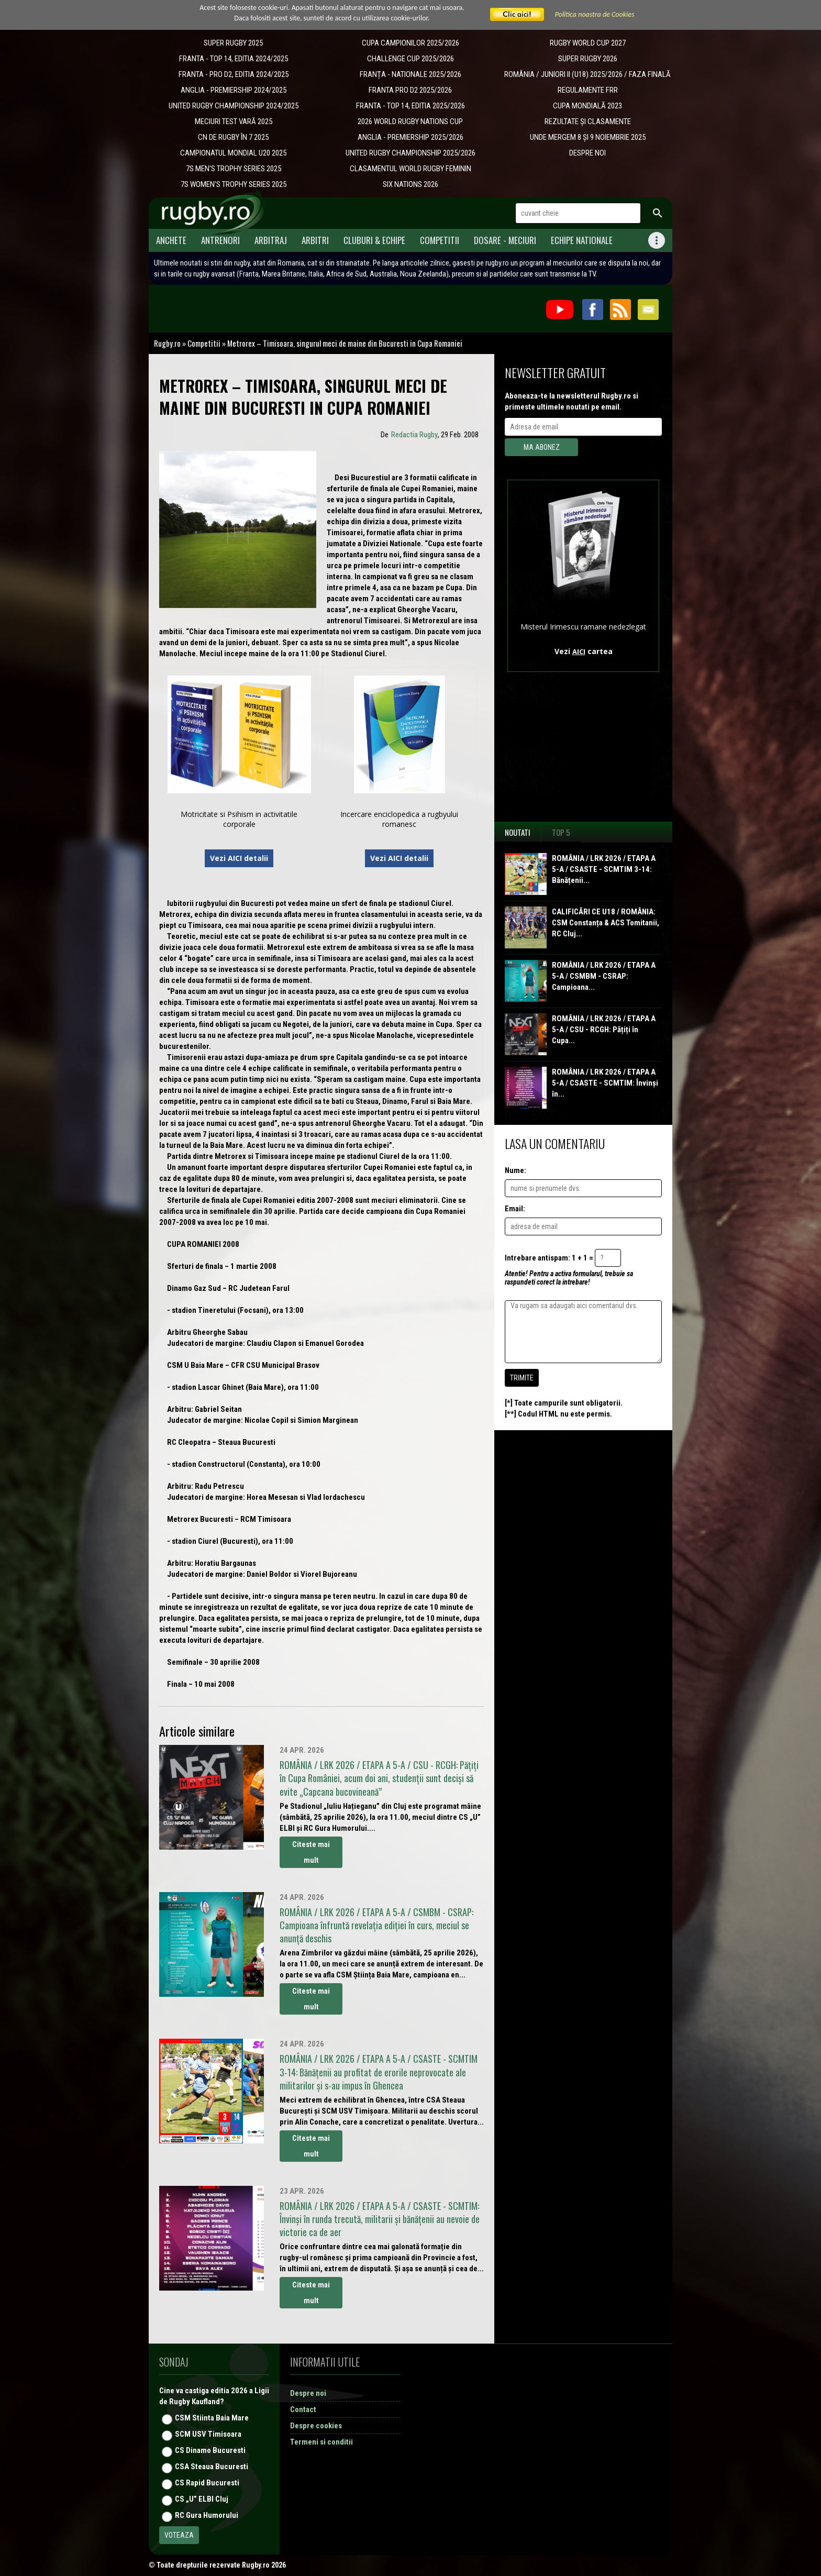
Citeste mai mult (311, 1852)
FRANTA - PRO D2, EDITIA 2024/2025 (234, 74)
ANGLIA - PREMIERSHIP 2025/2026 (410, 137)
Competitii (439, 240)
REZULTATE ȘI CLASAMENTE (588, 121)
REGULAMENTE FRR (588, 90)
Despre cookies (316, 2425)
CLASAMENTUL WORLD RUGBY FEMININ (410, 168)
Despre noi (308, 2393)
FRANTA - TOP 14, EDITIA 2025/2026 (410, 105)
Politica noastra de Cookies (595, 14)
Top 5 (561, 832)
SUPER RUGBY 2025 (233, 43)
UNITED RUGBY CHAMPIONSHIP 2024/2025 (233, 105)
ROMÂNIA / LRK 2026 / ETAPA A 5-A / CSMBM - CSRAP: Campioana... (604, 976)
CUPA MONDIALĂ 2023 (587, 105)
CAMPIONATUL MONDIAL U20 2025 (233, 153)
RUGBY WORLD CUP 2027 (588, 43)
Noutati (517, 832)
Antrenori (220, 240)
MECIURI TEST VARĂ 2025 (233, 121)
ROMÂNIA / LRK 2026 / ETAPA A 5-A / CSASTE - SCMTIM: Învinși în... (605, 1083)
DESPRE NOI (587, 153)
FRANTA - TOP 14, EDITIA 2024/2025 (233, 58)
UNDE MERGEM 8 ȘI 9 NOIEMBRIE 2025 (588, 137)
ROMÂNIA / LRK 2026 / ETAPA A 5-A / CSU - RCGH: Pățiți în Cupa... (604, 1029)
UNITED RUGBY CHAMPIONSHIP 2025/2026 (410, 153)
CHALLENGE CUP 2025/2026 (410, 58)
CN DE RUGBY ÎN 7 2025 (233, 137)
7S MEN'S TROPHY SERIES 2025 (233, 168)
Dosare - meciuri (505, 240)
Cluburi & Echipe (374, 240)
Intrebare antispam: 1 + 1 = (549, 1258)
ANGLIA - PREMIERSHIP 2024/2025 (233, 90)
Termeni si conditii (321, 2442)
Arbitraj (270, 240)
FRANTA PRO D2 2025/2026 (410, 90)
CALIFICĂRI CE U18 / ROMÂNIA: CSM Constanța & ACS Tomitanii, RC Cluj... (605, 922)
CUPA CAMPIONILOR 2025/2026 (410, 43)
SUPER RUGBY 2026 (587, 58)
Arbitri (315, 240)
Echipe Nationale (582, 240)
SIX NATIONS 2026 (410, 184)
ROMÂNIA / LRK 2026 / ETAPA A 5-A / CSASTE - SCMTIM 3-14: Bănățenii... (604, 869)
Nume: (515, 1170)
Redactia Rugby (414, 434)
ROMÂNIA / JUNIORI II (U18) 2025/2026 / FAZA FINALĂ (587, 74)
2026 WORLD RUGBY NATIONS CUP (410, 121)
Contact (303, 2409)
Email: (515, 1208)
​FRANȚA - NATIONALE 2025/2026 (410, 74)
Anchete (171, 240)
